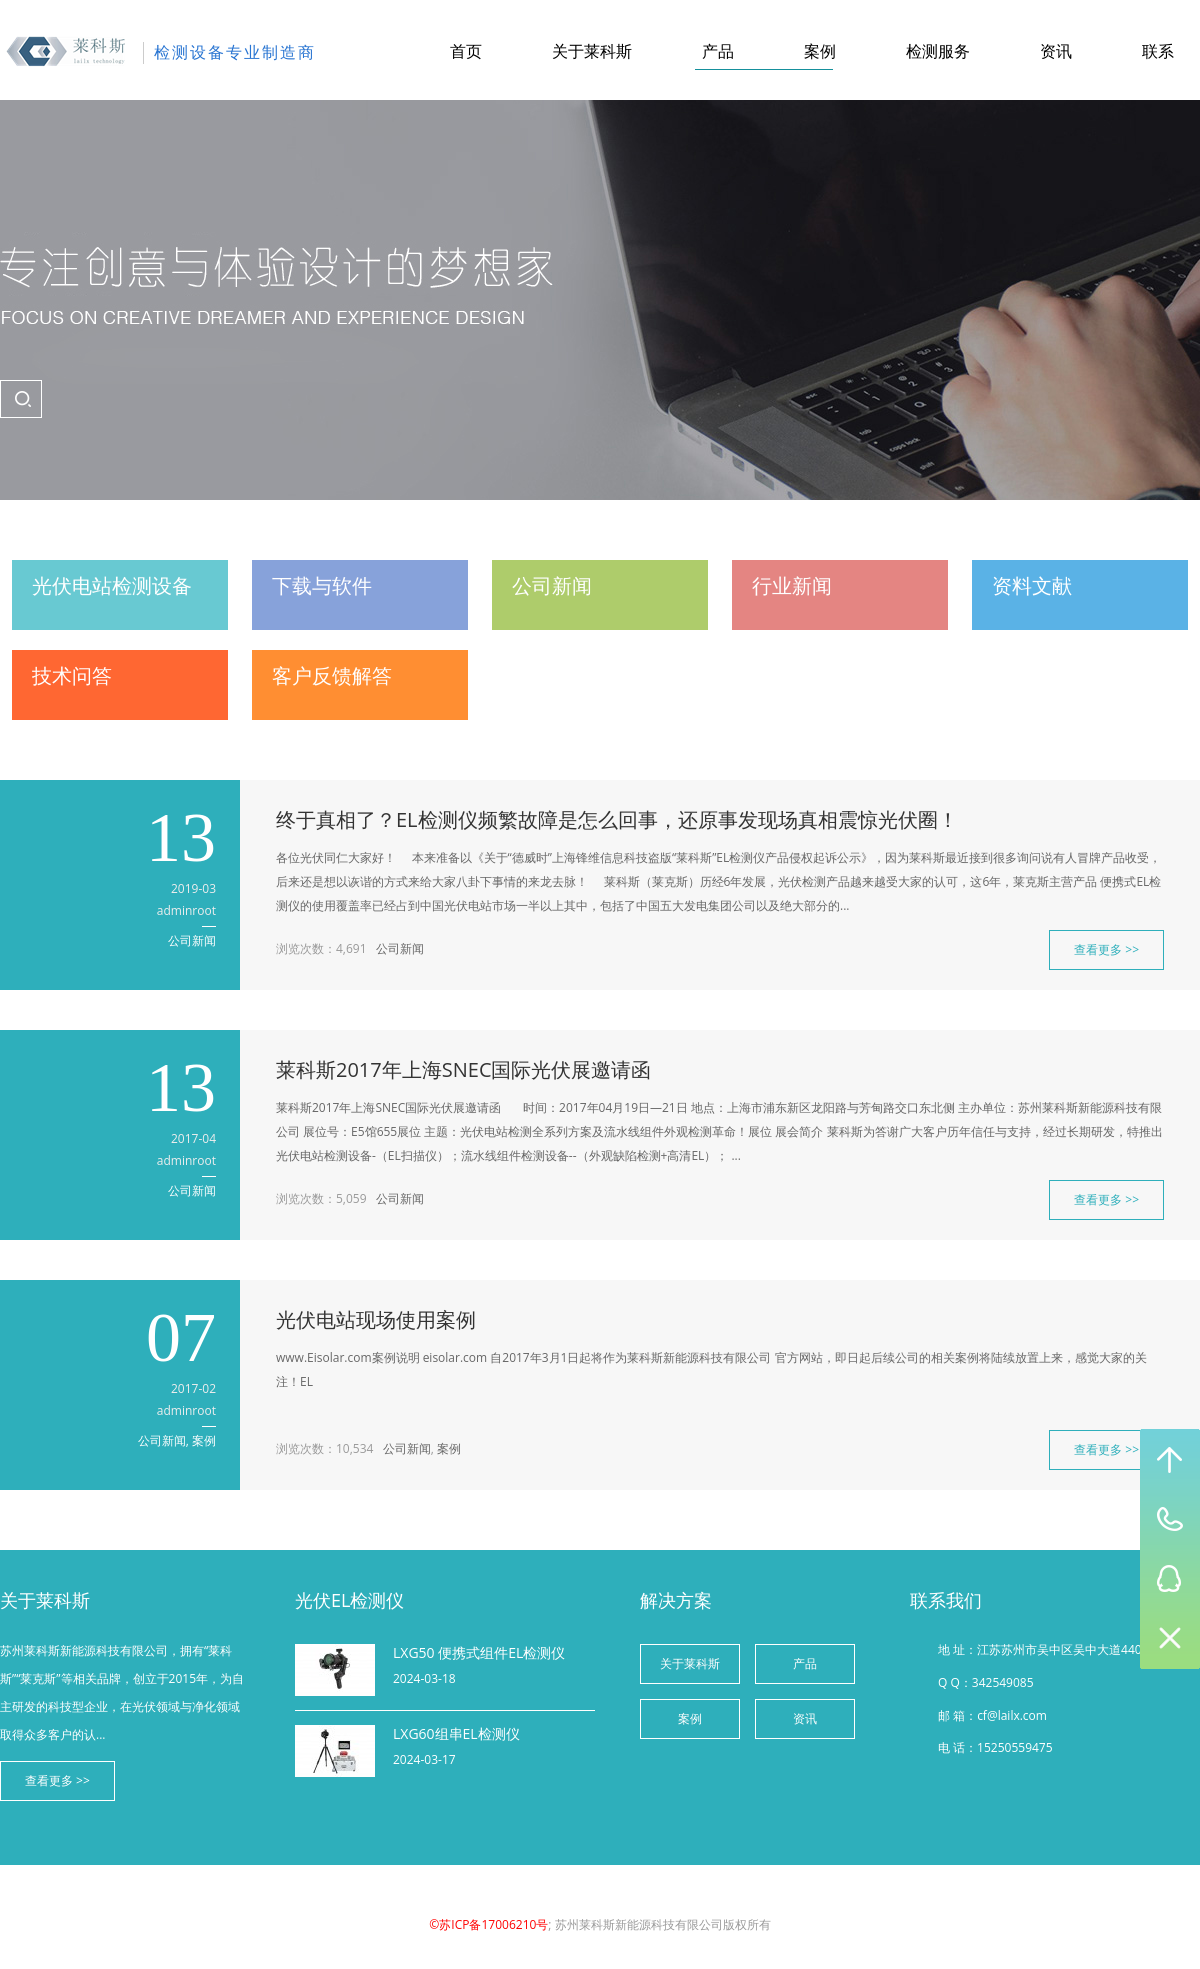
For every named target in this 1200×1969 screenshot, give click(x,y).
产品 (718, 51)
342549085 (1003, 1682)
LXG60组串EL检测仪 (456, 1733)
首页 (466, 51)
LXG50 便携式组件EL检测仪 (479, 1652)
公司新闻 (192, 940)
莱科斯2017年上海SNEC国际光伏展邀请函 (463, 1069)
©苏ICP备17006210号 (488, 1924)
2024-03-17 (424, 1759)
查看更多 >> (1106, 949)
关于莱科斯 (592, 51)
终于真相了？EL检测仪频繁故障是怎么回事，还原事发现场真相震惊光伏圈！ (617, 819)
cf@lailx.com (1012, 1715)
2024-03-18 (424, 1678)
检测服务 (938, 51)
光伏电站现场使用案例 (376, 1319)
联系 (1158, 51)
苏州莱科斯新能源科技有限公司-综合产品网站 (66, 52)
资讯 (1056, 51)
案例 (820, 51)
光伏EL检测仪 (349, 1600)
